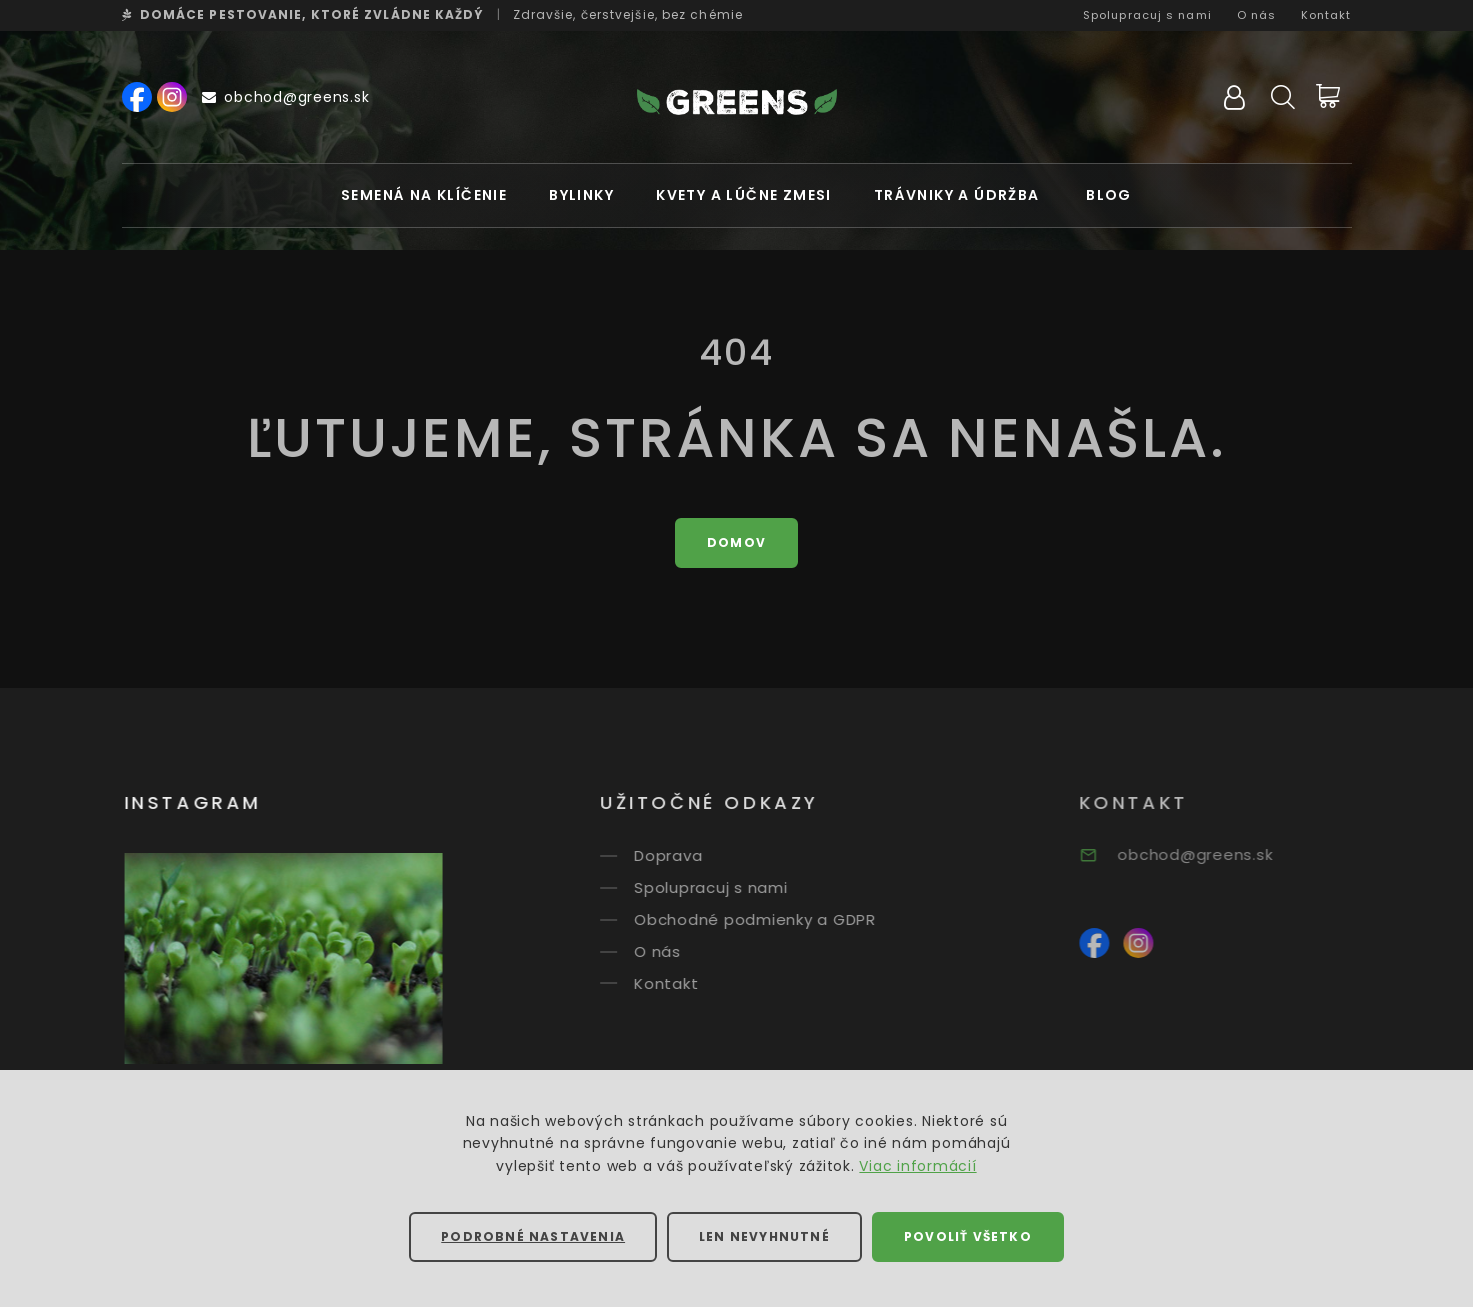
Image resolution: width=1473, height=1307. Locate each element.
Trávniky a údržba (957, 195)
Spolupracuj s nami (1147, 15)
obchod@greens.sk (286, 97)
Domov (736, 542)
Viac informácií (917, 1166)
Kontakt (1326, 15)
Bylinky (581, 195)
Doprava (685, 855)
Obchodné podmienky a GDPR (772, 919)
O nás (1257, 15)
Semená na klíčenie (424, 195)
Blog (1109, 195)
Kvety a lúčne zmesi (744, 195)
